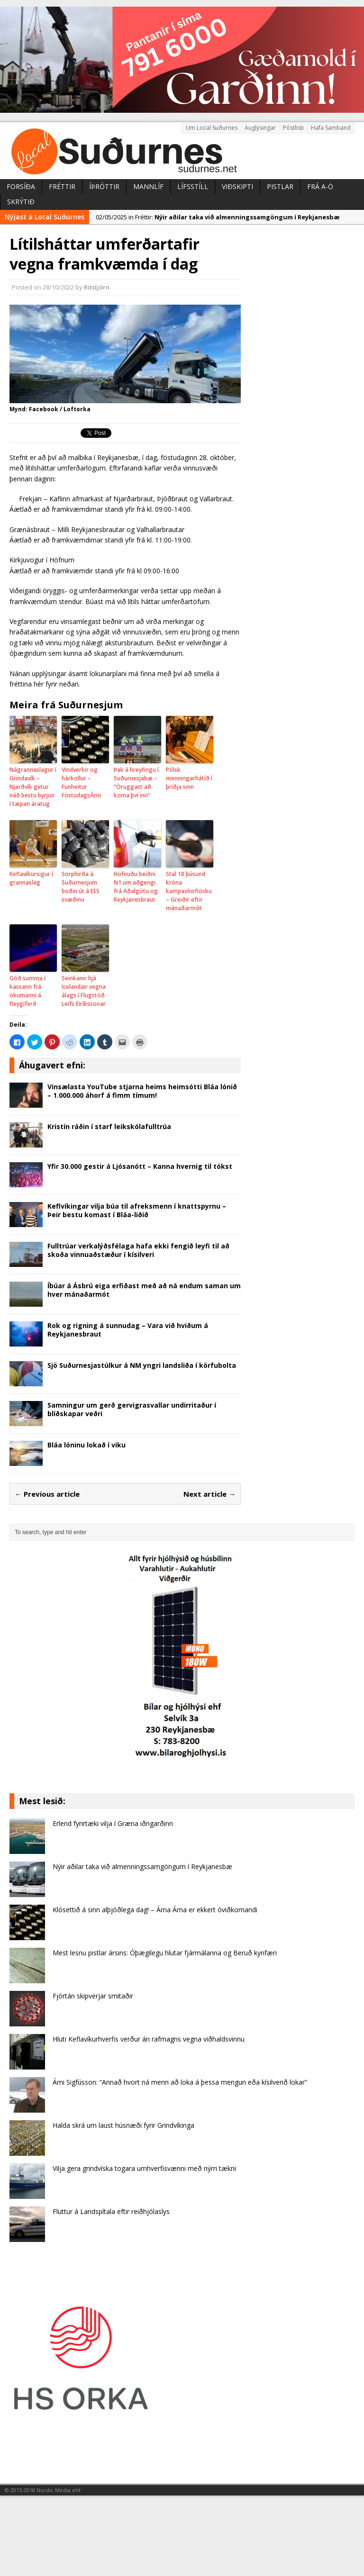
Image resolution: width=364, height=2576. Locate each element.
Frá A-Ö (320, 186)
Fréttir (62, 186)
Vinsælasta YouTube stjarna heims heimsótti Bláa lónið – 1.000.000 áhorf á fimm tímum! (142, 1091)
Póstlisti (293, 128)
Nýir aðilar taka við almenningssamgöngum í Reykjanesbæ (142, 1866)
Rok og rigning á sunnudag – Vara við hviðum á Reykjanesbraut (127, 1329)
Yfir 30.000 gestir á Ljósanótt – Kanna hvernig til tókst (139, 1166)
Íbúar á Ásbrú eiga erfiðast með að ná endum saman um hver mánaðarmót (144, 1290)
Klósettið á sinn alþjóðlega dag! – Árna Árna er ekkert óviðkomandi (155, 1909)
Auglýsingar (260, 128)
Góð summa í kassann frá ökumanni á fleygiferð (27, 991)
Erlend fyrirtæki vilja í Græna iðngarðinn (113, 1823)
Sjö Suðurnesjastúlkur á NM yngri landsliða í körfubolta (141, 1365)
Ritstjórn (96, 287)
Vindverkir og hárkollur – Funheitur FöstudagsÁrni (81, 782)
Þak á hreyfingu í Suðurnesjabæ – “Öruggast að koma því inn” (136, 782)
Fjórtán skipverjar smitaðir (93, 1995)
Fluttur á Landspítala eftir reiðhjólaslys (111, 2211)
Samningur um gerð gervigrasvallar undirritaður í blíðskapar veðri (131, 1409)
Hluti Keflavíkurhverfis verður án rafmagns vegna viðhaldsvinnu (149, 2038)
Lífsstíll (192, 186)
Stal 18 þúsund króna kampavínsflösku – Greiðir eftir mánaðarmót (189, 891)
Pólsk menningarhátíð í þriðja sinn (189, 778)
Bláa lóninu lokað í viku (86, 1444)
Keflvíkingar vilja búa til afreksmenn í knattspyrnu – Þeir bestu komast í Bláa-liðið (136, 1210)
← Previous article (47, 1494)
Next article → (209, 1494)
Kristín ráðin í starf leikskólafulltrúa (109, 1126)
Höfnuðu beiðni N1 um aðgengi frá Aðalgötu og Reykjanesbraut (136, 887)
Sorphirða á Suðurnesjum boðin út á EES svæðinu (81, 887)
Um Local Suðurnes (211, 128)
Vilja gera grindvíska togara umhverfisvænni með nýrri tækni (144, 2168)
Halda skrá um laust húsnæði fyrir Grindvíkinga (123, 2125)
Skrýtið (21, 201)
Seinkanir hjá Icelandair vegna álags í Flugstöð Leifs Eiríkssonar (84, 991)
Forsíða (21, 186)
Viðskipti (237, 186)
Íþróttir (104, 186)
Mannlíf (148, 186)
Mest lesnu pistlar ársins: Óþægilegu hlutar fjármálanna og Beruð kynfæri (165, 1952)
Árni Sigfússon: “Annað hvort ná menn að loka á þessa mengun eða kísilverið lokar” (180, 2082)
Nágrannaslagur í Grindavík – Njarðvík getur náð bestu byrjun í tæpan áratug (32, 787)
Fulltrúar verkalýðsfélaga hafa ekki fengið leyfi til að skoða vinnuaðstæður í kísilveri (138, 1250)
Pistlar (280, 186)
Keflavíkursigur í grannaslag (31, 878)
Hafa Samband (331, 128)
